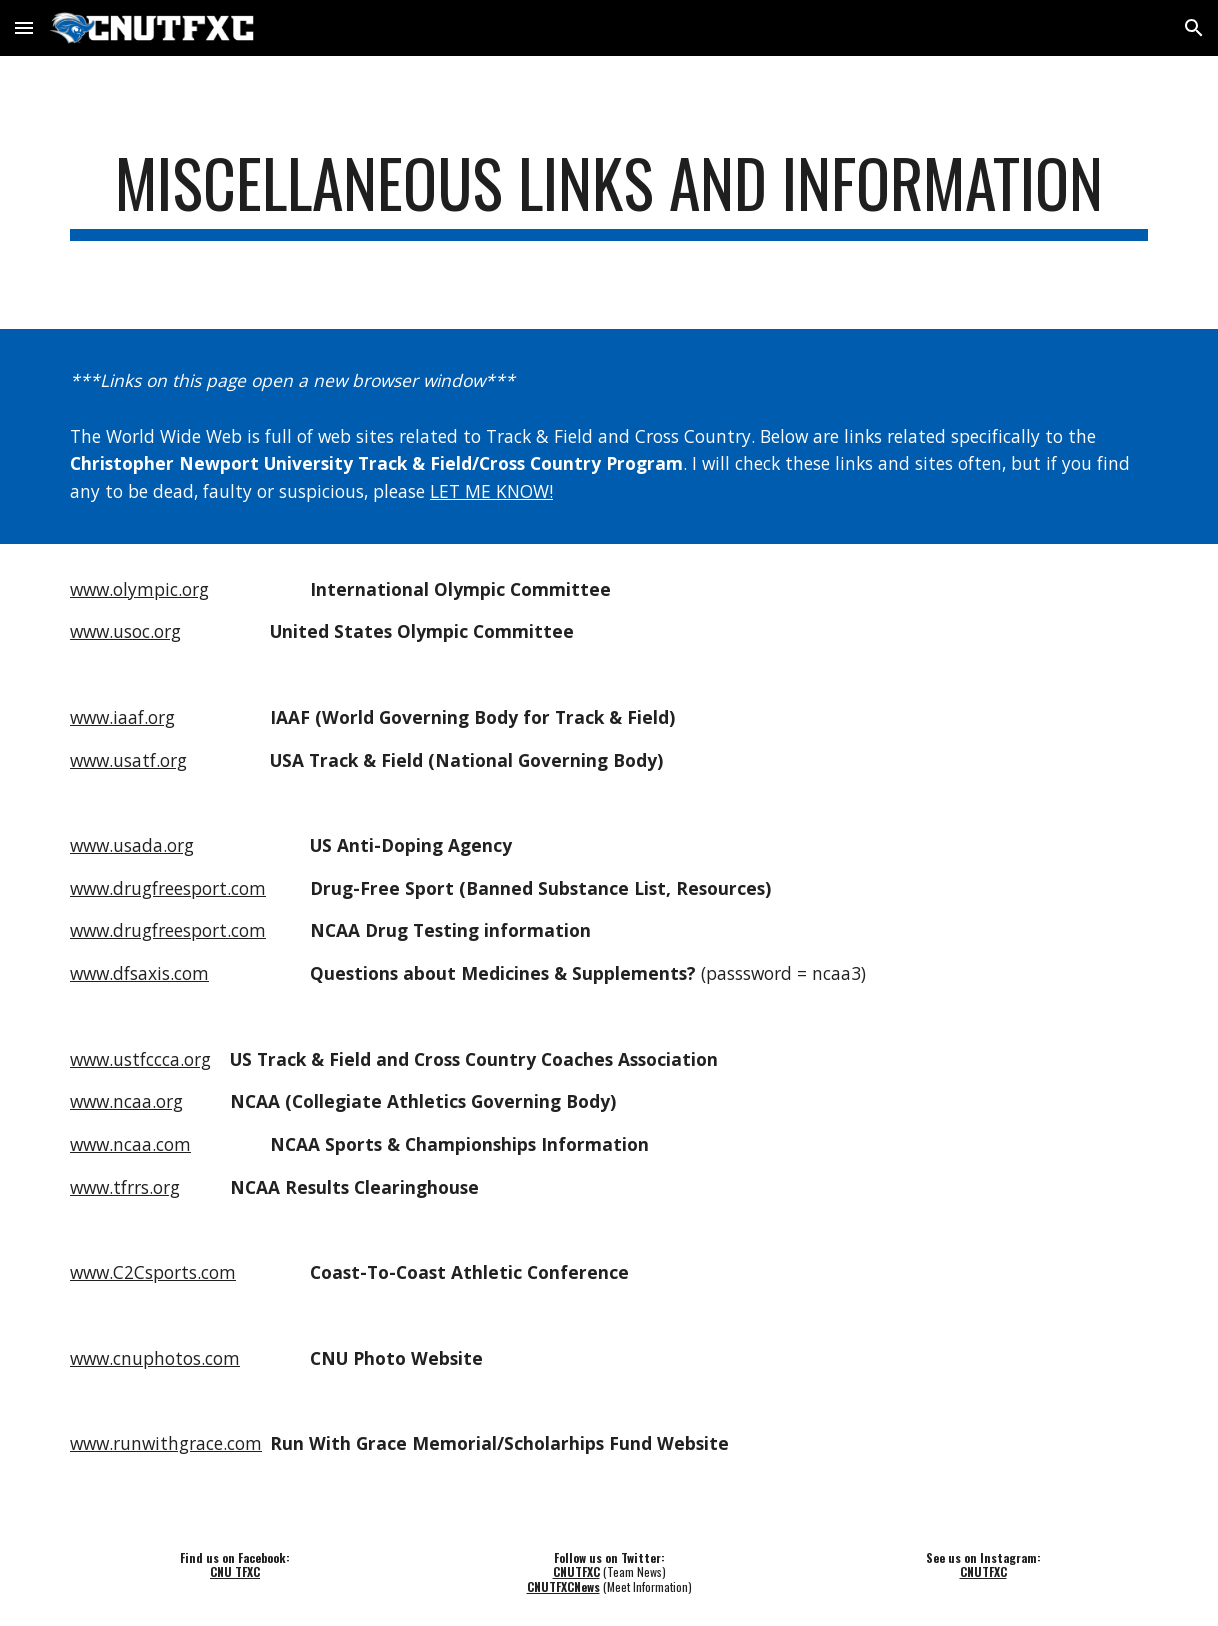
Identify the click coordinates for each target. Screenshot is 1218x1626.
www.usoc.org (125, 631)
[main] (609, 192)
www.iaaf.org (122, 717)
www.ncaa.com (130, 1144)
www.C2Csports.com (153, 1272)
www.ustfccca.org (140, 1059)
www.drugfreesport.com (168, 888)
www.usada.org (132, 845)
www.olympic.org (139, 589)
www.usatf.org (128, 760)
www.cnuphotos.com (155, 1358)
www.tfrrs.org (125, 1187)
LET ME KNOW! (491, 491)
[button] (24, 27)
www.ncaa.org (126, 1101)
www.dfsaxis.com (139, 973)
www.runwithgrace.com (166, 1443)
